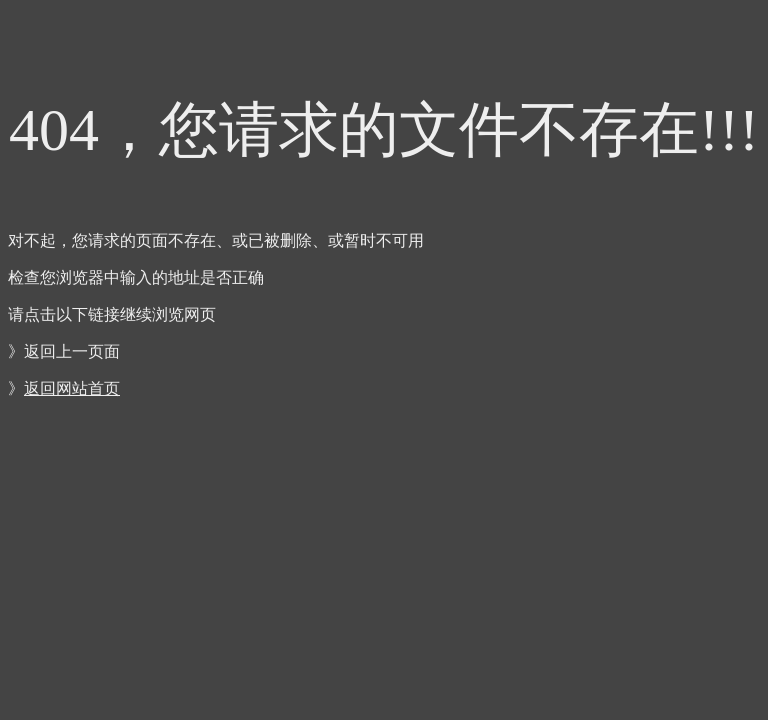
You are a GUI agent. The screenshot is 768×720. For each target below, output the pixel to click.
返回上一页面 (72, 351)
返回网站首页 (72, 388)
